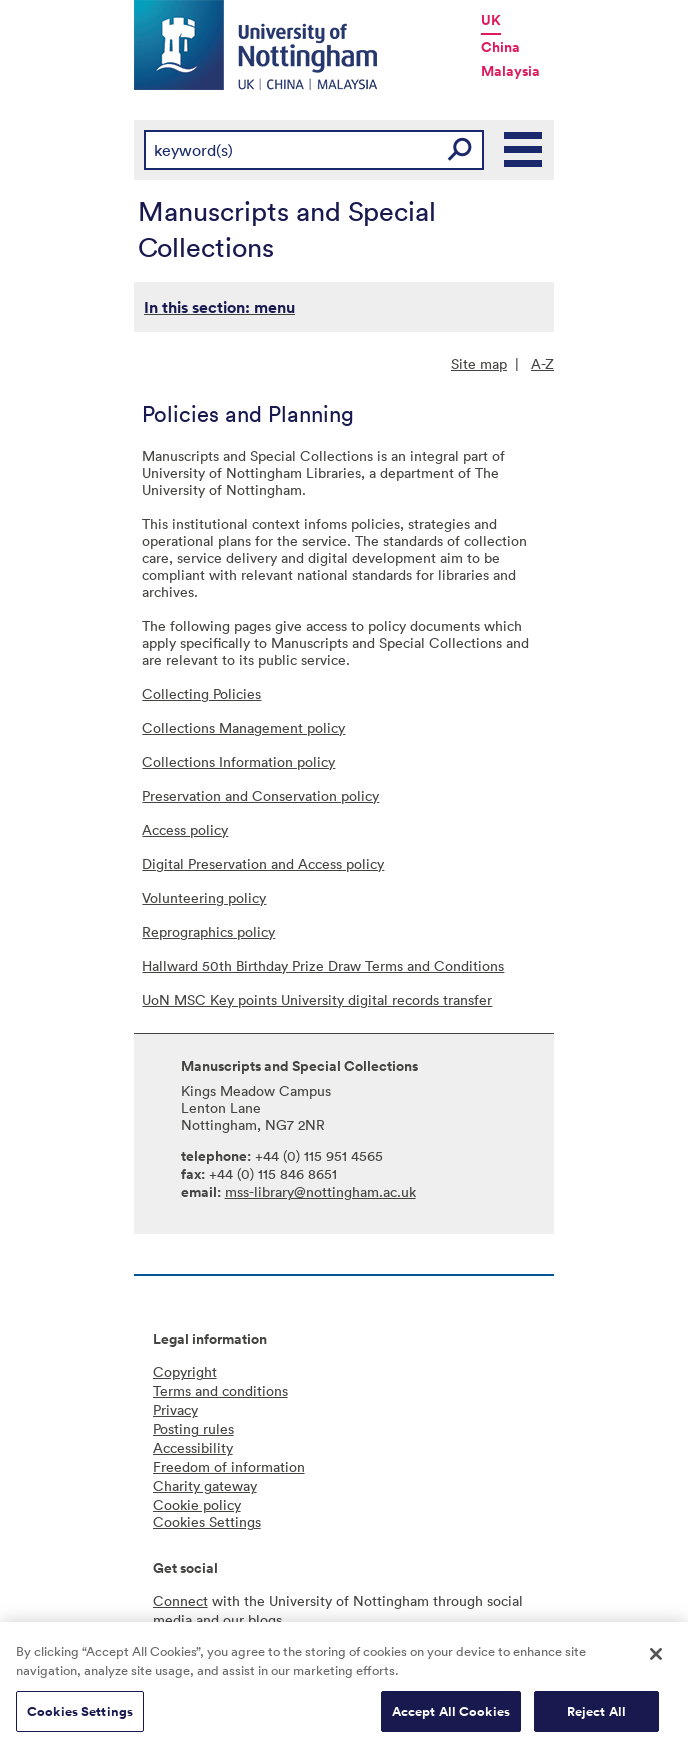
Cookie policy (197, 1504)
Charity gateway (205, 1485)
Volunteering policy (204, 897)
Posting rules (193, 1428)
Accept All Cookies (451, 1717)
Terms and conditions (220, 1390)
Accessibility (193, 1447)
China (500, 47)
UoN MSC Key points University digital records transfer (317, 999)
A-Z (542, 363)
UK (491, 20)
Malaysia (510, 71)
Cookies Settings (80, 1717)
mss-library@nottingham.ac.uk (320, 1191)
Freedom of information (229, 1466)
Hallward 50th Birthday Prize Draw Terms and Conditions (323, 965)
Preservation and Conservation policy (260, 795)
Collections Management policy (243, 727)
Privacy (175, 1409)
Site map (479, 363)
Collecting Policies (201, 693)
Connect (180, 1600)
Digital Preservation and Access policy (263, 863)
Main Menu (524, 150)
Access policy (185, 829)
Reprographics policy (208, 931)
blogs (265, 1619)
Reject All (596, 1717)
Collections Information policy (238, 761)
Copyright (185, 1371)
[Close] (656, 1660)
